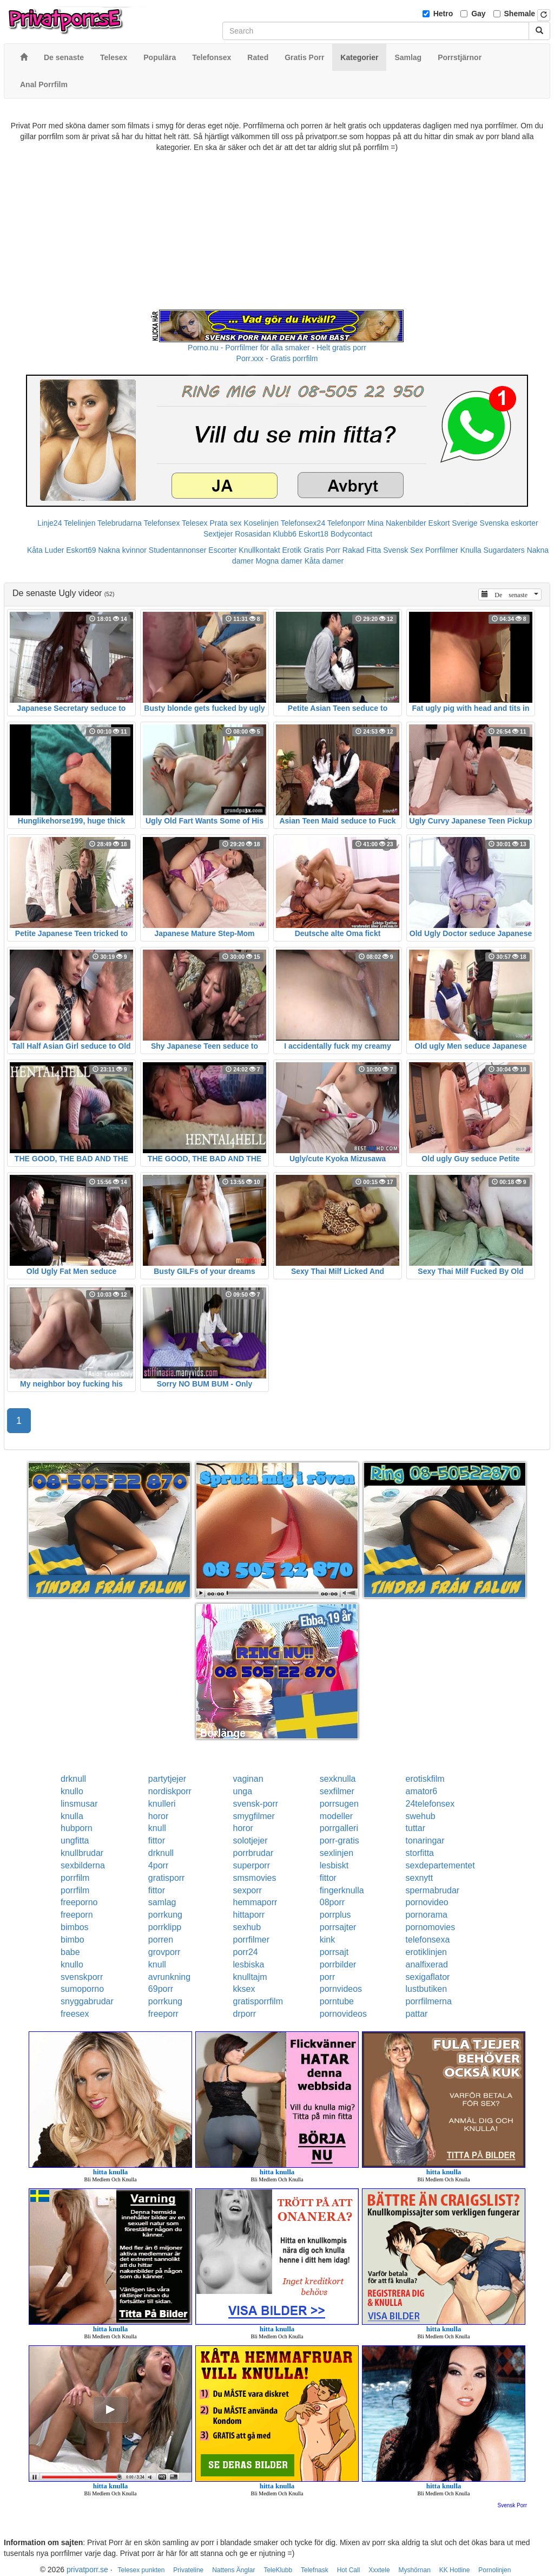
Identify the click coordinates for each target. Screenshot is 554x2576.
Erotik (292, 550)
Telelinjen (79, 523)
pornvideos (341, 1988)
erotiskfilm (425, 1778)
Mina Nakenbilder (396, 523)
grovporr (164, 1952)
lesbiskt (334, 1865)
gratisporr (166, 1877)
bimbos (75, 1927)
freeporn (77, 1914)
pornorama (426, 1914)
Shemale (520, 13)
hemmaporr (255, 1902)
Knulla (471, 550)
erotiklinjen (426, 1952)
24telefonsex (430, 1803)
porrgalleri (339, 1828)
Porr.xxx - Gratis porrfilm (277, 358)
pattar (417, 2013)
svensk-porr (256, 1803)
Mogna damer (278, 561)
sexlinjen (336, 1853)
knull (157, 1828)
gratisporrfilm (258, 2001)
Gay (478, 13)
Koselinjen (261, 523)
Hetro (443, 13)
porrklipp (164, 1927)
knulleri (162, 1803)
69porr (160, 1988)
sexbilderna (83, 1865)
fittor (156, 1840)
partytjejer (167, 1778)
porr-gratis (339, 1840)
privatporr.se (87, 2569)
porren (160, 1939)
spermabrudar (433, 1890)
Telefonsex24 (303, 523)
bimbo (72, 1939)
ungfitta (75, 1840)
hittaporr (249, 1914)
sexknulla (338, 1778)
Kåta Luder (45, 550)
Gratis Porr (322, 550)
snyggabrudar (87, 2001)
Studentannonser (178, 550)
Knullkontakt (259, 550)
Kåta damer (324, 561)
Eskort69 (81, 550)
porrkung (165, 1914)
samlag (162, 1902)
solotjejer (250, 1840)
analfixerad (427, 1964)
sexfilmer (337, 1791)
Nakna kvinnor (122, 550)
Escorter (222, 550)
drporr (244, 2013)
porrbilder (338, 1964)
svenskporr (82, 1977)
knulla (72, 1816)
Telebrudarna (119, 523)
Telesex (194, 523)
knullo (72, 1791)
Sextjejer (218, 533)
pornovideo (427, 1902)
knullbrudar (82, 1853)
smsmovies (254, 1877)
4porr (158, 1865)
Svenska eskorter (509, 523)
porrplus (335, 1914)
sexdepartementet (440, 1865)
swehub (421, 1816)
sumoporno (82, 1988)
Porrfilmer (441, 550)
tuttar (415, 1828)
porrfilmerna (429, 2001)
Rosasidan (253, 533)
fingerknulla (342, 1890)
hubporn (77, 1828)
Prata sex (225, 523)
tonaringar (425, 1840)
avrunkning (169, 1977)
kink (327, 1939)
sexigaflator (428, 1977)
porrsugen (339, 1803)
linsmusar (79, 1803)
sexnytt (419, 1877)
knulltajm (250, 1977)
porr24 (245, 1952)
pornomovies (431, 1927)
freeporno (79, 1902)
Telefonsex (161, 523)
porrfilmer (251, 1939)
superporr (251, 1865)
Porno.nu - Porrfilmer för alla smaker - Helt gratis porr (277, 347)
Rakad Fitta (361, 550)
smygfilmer (254, 1816)
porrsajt (334, 1952)
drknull (73, 1778)
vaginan (248, 1778)
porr (327, 1977)
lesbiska (249, 1964)
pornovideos (343, 2013)
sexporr (247, 1890)
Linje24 (49, 523)
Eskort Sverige (453, 523)
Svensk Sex (403, 550)
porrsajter (338, 1927)
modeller (336, 1816)
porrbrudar (253, 1853)
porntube (337, 2001)
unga (243, 1791)
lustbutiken (426, 1988)
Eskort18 (313, 533)
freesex (75, 2013)
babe (70, 1952)
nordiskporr (170, 1791)
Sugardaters (503, 550)
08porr (332, 1902)
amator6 (422, 1791)
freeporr (163, 2013)
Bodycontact (351, 533)
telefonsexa (428, 1939)
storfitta (420, 1853)
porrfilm (75, 1877)
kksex (244, 1988)
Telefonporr (346, 523)
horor (158, 1816)
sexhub (247, 1927)
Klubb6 (284, 533)
